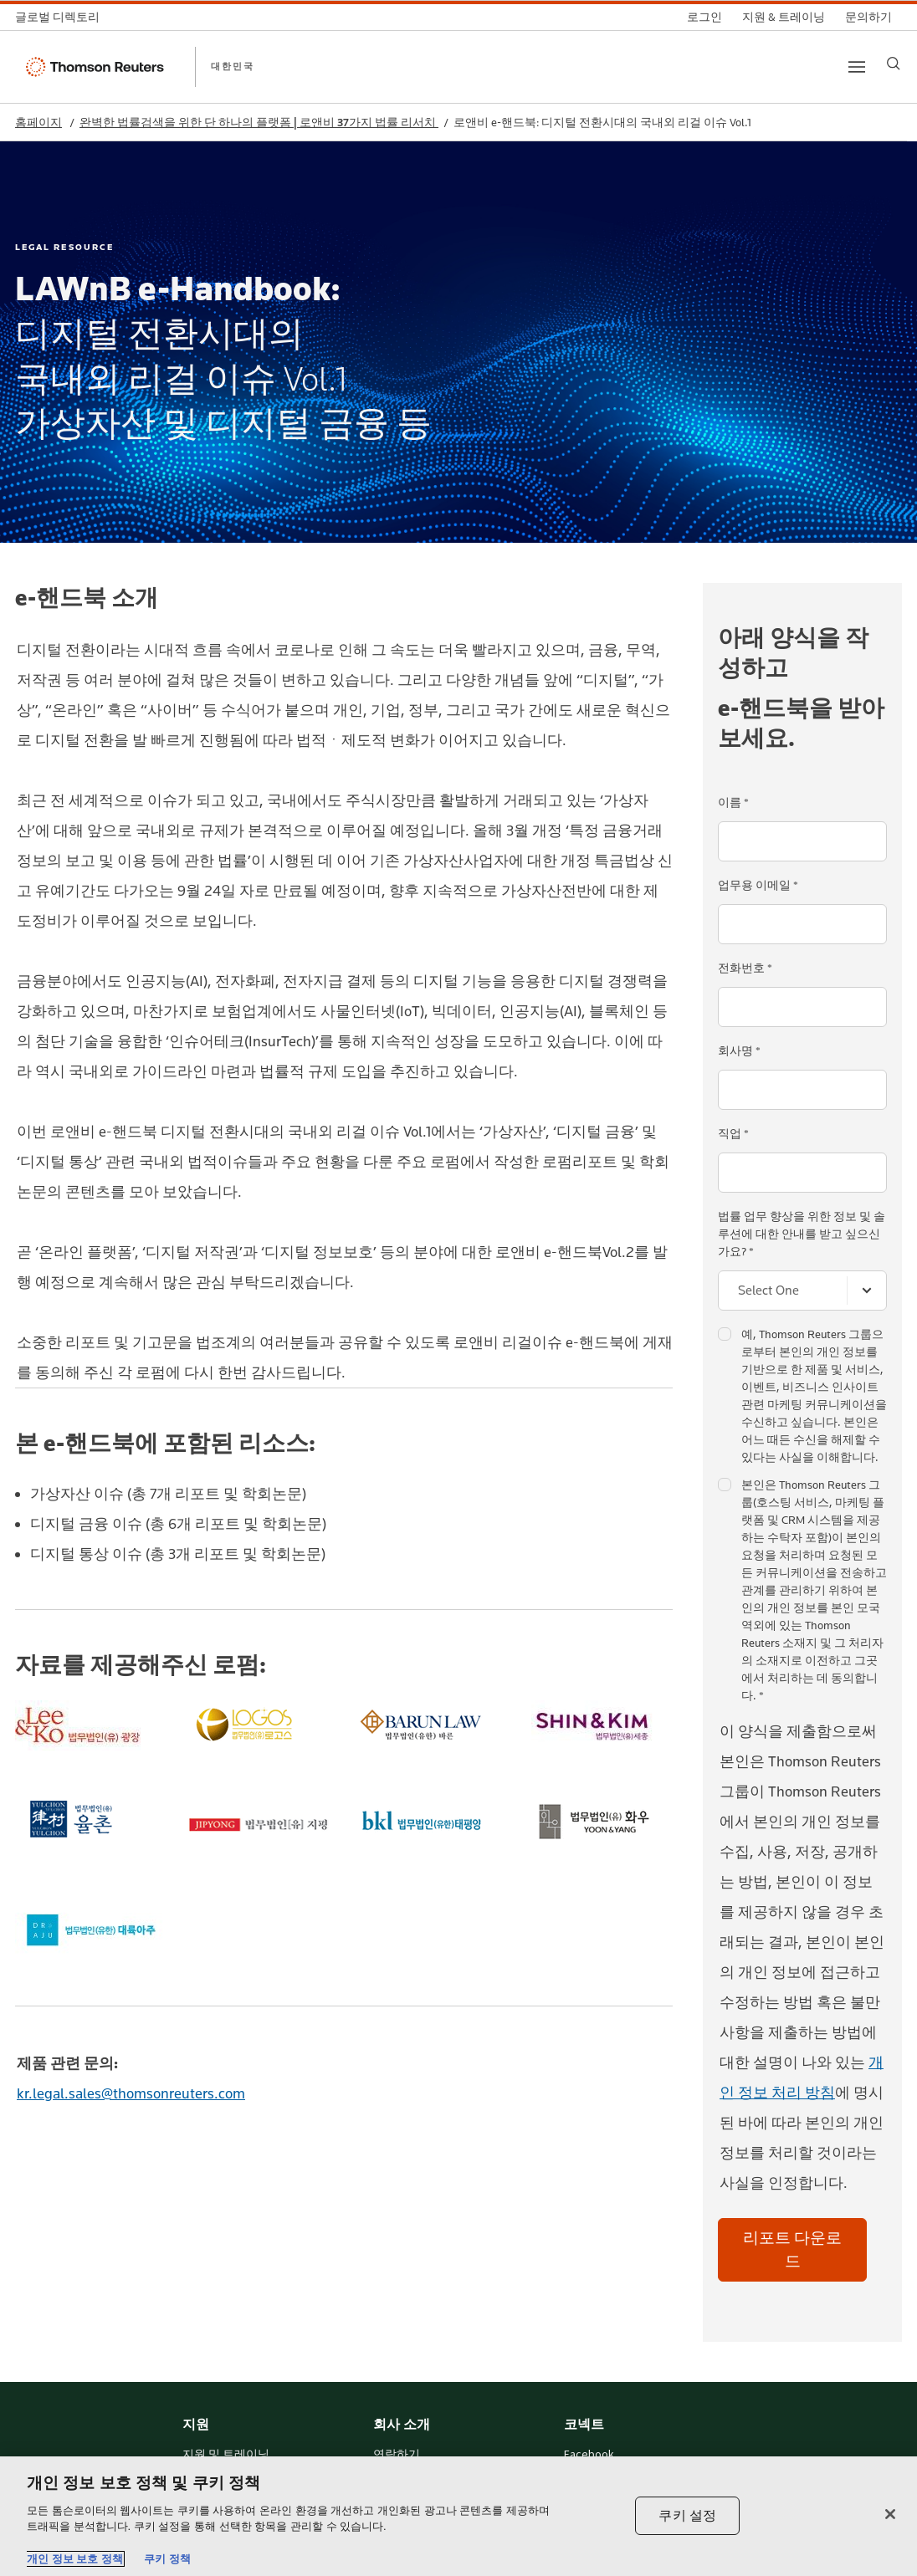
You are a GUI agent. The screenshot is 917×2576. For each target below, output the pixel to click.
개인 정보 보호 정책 (75, 2559)
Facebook (589, 2454)
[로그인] (704, 17)
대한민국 (232, 66)
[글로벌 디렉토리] (62, 17)
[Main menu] (856, 67)
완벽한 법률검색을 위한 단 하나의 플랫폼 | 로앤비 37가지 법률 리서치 (258, 122)
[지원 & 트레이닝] (783, 17)
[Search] (893, 63)
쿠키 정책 (167, 2559)
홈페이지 (38, 122)
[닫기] (890, 2514)
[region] (458, 2516)
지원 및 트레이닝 (225, 2454)
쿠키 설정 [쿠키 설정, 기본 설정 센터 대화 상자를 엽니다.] (687, 2515)
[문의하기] (868, 17)
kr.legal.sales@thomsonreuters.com (131, 2093)
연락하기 (396, 2454)
